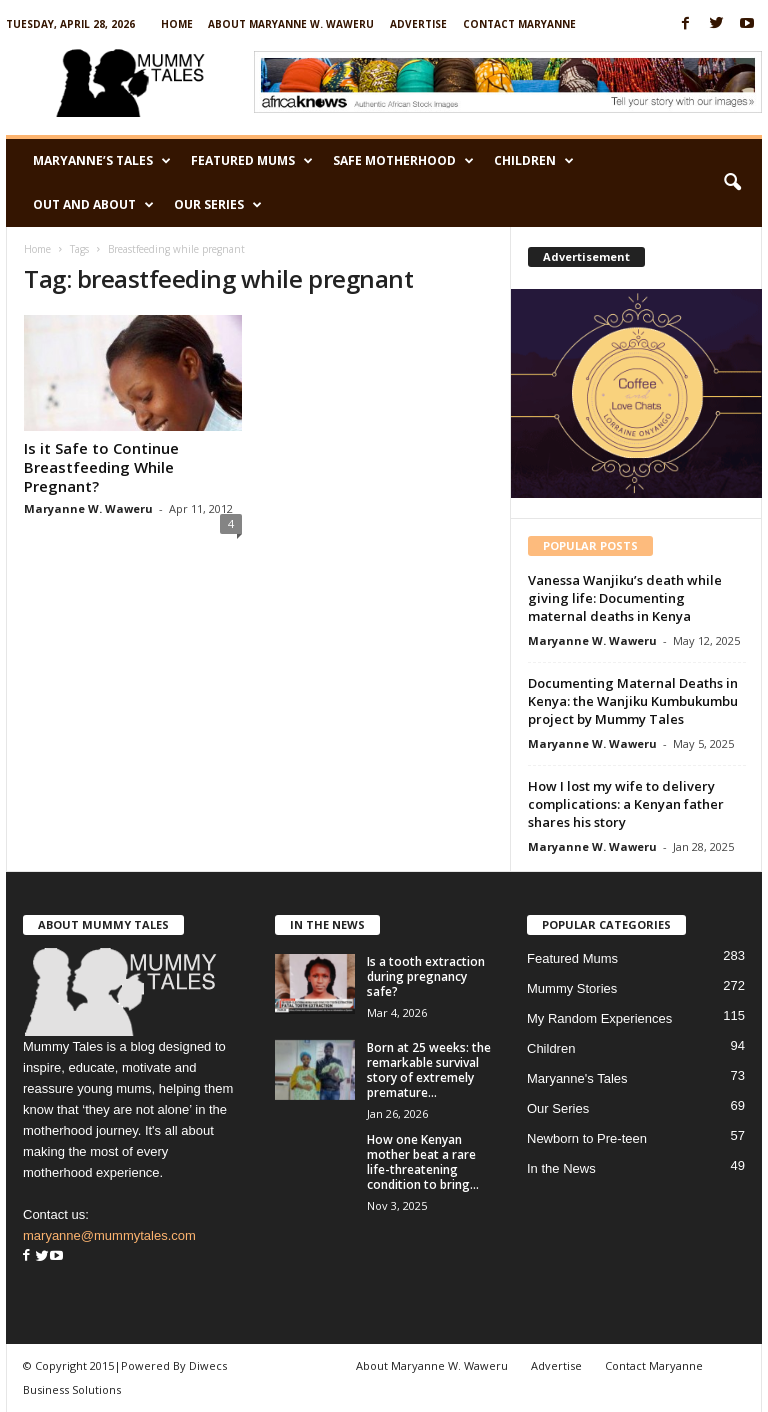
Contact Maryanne (519, 24)
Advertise (418, 24)
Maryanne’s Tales (102, 161)
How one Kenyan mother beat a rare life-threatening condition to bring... (423, 1162)
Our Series (218, 205)
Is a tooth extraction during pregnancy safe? (426, 976)
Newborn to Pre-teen (587, 1138)
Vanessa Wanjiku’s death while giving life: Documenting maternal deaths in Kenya (625, 598)
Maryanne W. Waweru (88, 508)
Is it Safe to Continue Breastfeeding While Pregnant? (101, 467)
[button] (732, 183)
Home (177, 24)
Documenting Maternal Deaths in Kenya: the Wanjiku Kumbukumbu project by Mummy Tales (633, 701)
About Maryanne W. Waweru (291, 24)
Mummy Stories (572, 988)
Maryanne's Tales (577, 1078)
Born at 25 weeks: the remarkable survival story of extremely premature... (429, 1070)
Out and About (93, 205)
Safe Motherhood (403, 161)
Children (534, 161)
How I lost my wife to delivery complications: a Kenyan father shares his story (626, 804)
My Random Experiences (599, 1018)
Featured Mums (252, 161)
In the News (561, 1168)
